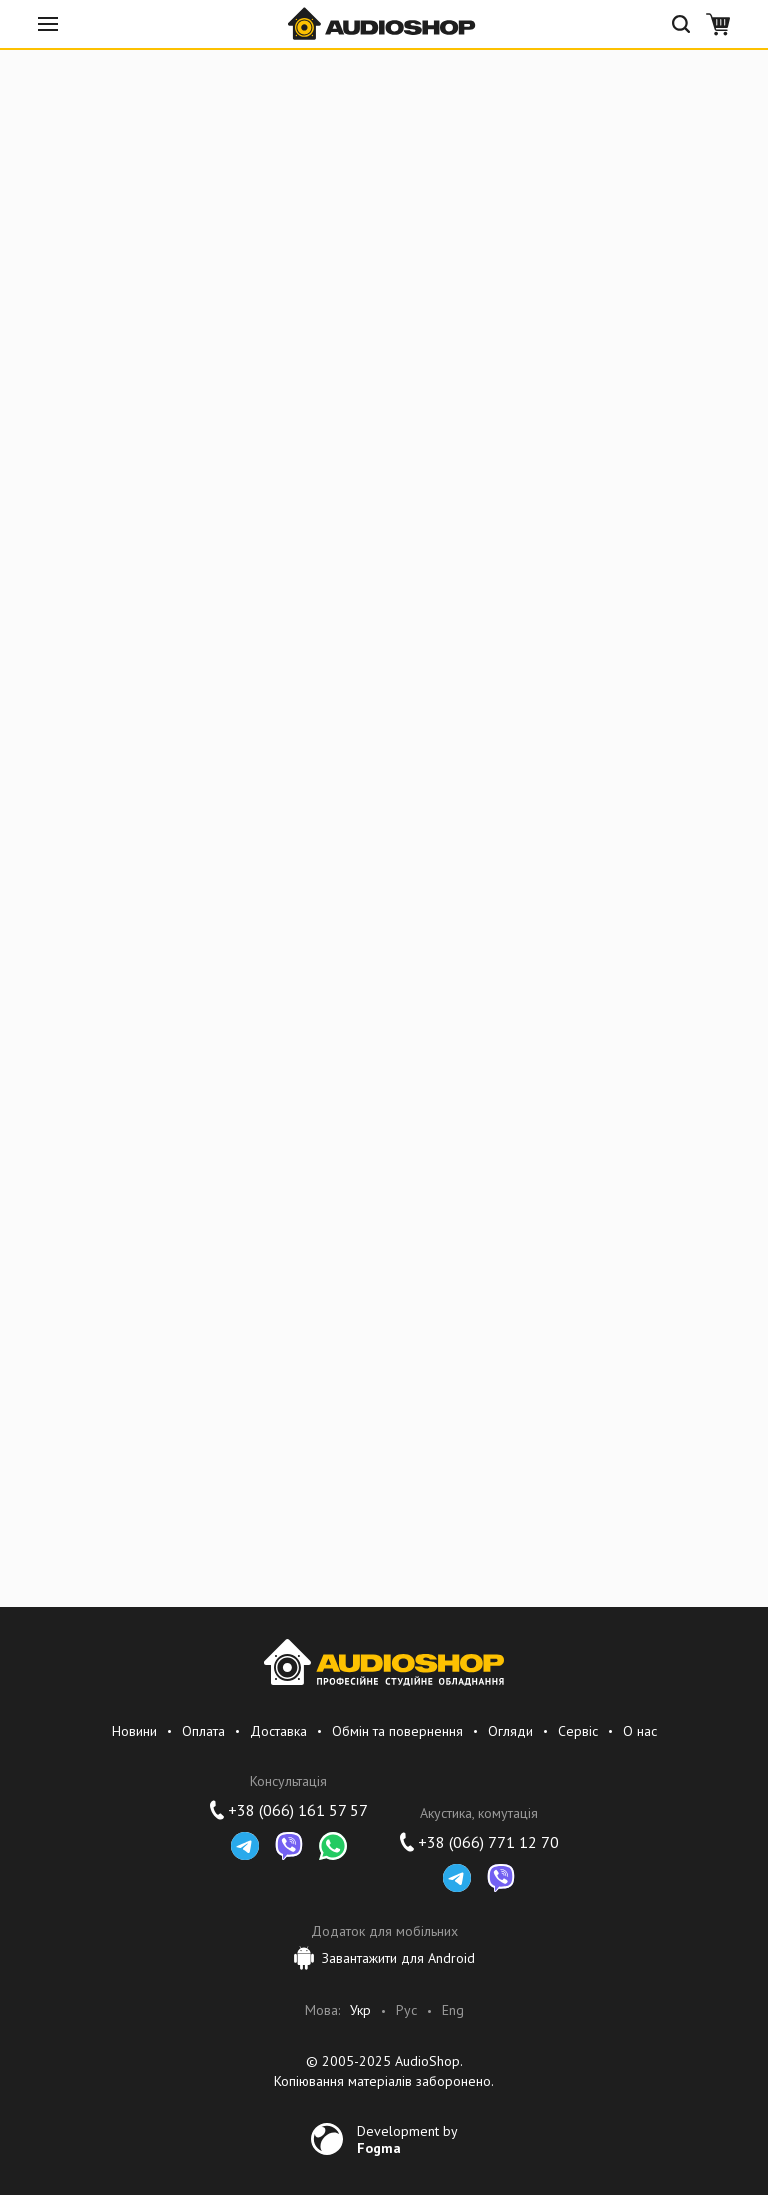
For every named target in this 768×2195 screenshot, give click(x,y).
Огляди (510, 1731)
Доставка (278, 1731)
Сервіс (578, 1731)
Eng (453, 2010)
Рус (406, 2010)
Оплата (203, 1731)
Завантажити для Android (384, 1958)
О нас (640, 1731)
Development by (407, 2139)
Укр (360, 2010)
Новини (134, 1731)
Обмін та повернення (397, 1731)
